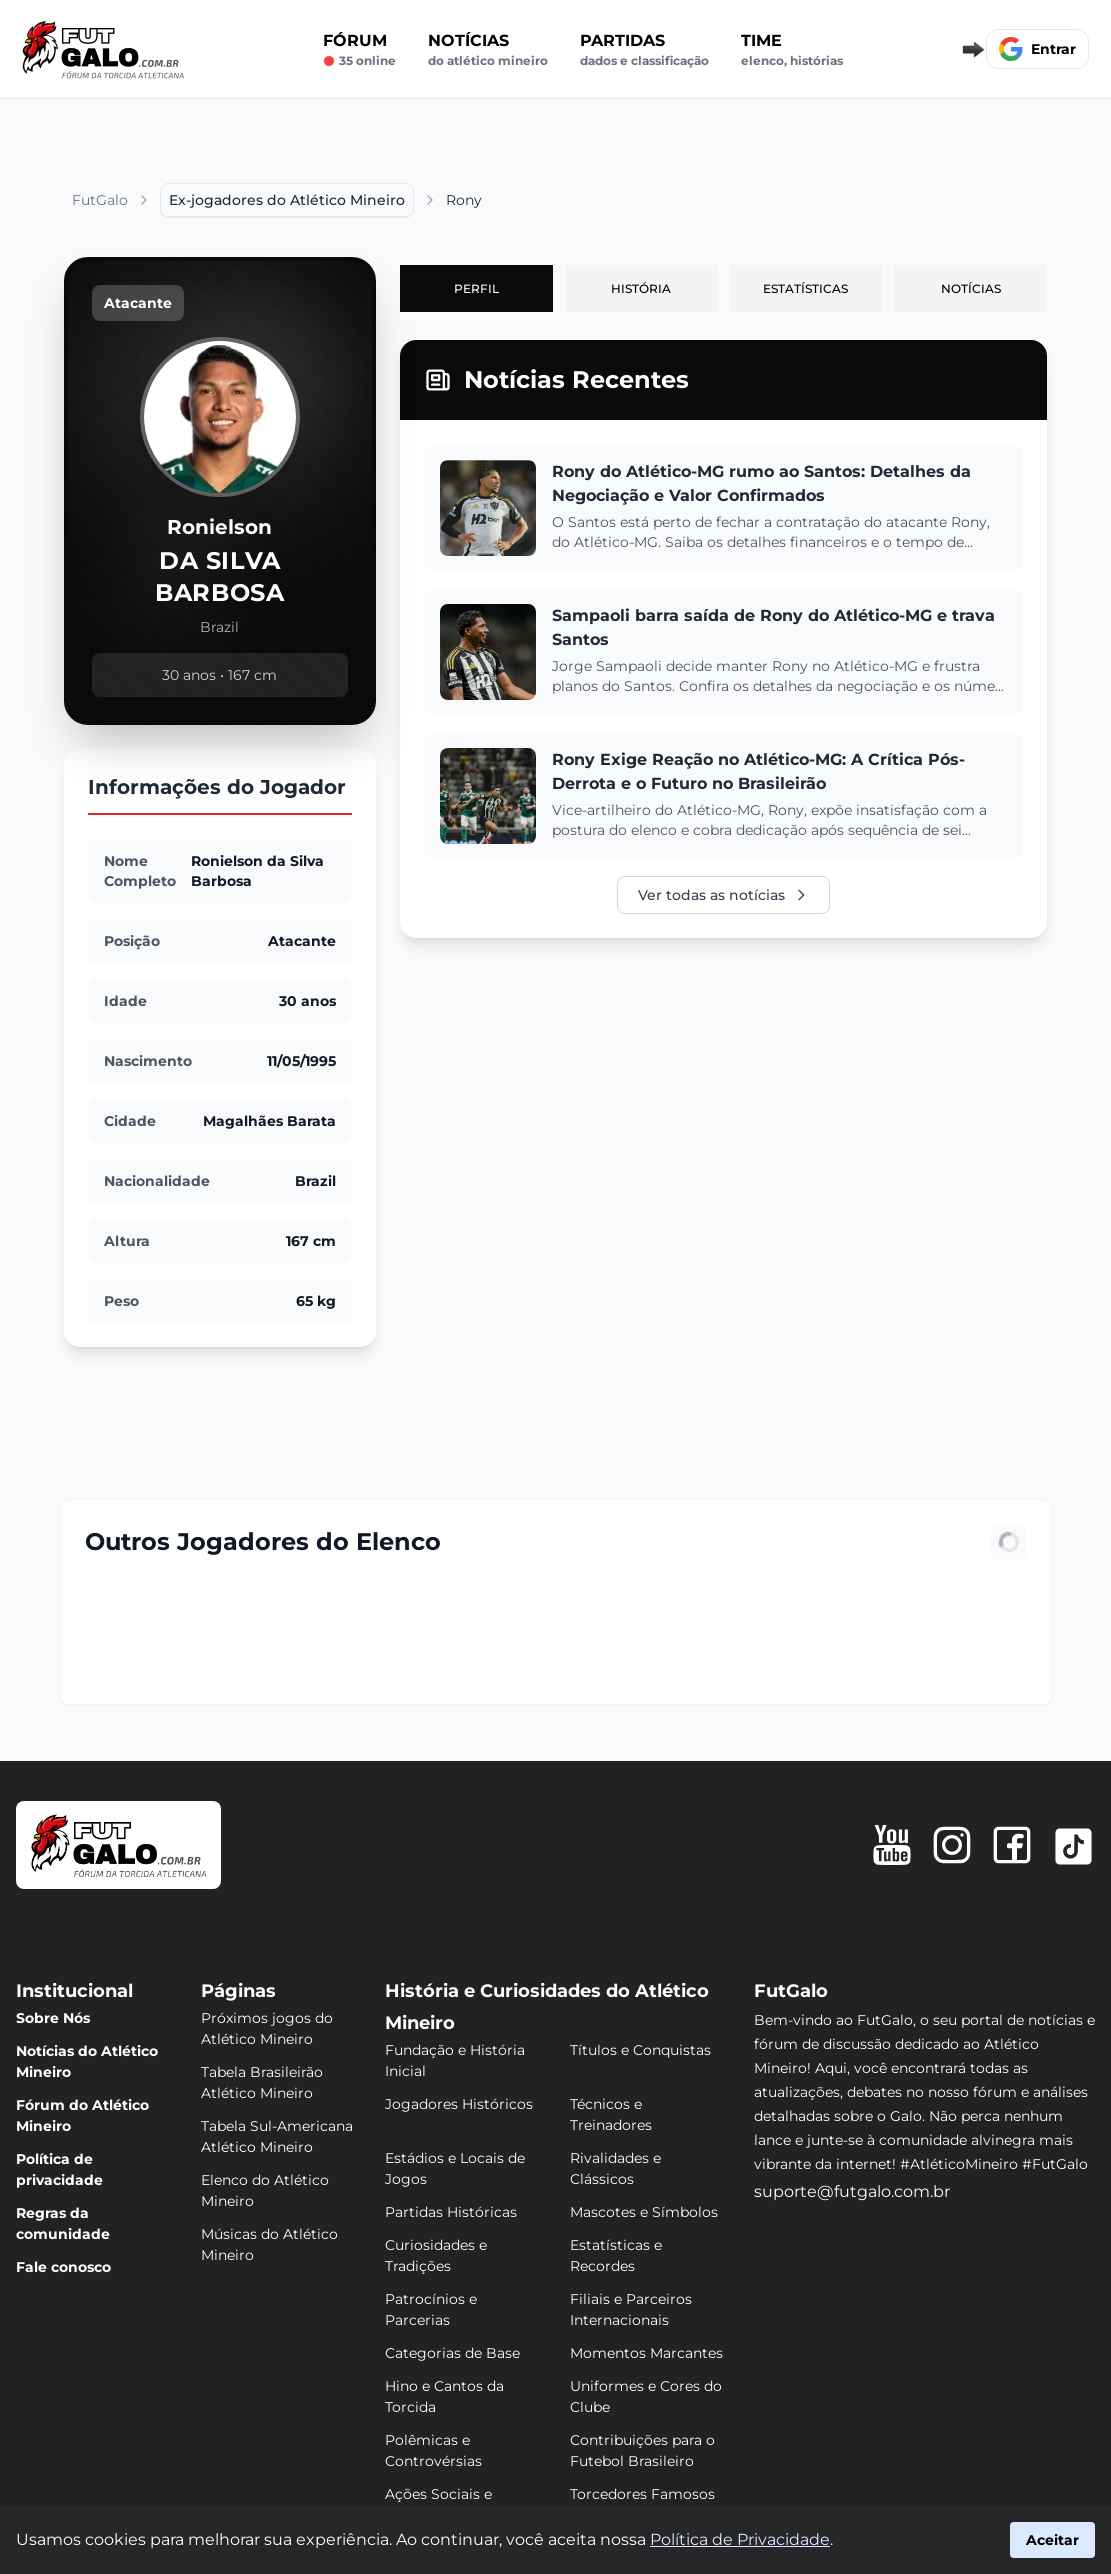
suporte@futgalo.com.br (852, 2191)
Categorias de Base (452, 2353)
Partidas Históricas (451, 2212)
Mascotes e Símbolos (644, 2212)
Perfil (476, 288)
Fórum (359, 50)
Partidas (644, 50)
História (641, 288)
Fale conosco (63, 2267)
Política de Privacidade (740, 2539)
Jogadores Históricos (459, 2104)
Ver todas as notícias (723, 895)
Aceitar (1052, 2540)
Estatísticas (805, 288)
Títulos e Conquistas (640, 2050)
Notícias (488, 50)
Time (792, 50)
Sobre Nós (53, 2018)
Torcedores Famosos (642, 2494)
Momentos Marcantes (646, 2353)
